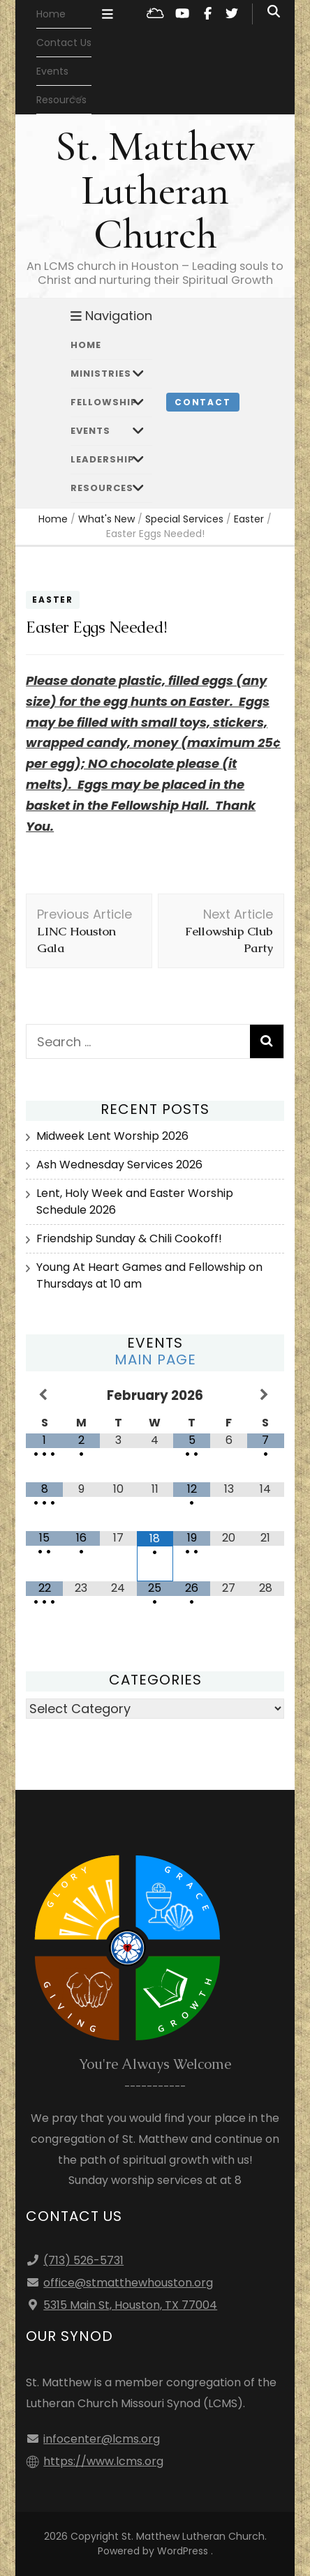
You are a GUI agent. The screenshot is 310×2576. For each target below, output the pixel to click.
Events (52, 71)
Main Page (155, 1359)
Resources (102, 488)
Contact (203, 402)
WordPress (182, 2551)
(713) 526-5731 (83, 2260)
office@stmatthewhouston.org (128, 2283)
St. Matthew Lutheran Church (155, 190)
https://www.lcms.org (103, 2461)
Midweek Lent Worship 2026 (112, 1136)
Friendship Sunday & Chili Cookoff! (129, 1238)
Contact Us (63, 43)
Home (51, 14)
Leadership (103, 459)
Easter (52, 599)
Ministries (101, 373)
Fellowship (104, 402)
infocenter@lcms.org (101, 2439)
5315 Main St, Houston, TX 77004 (130, 2305)
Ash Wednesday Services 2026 (119, 1165)
